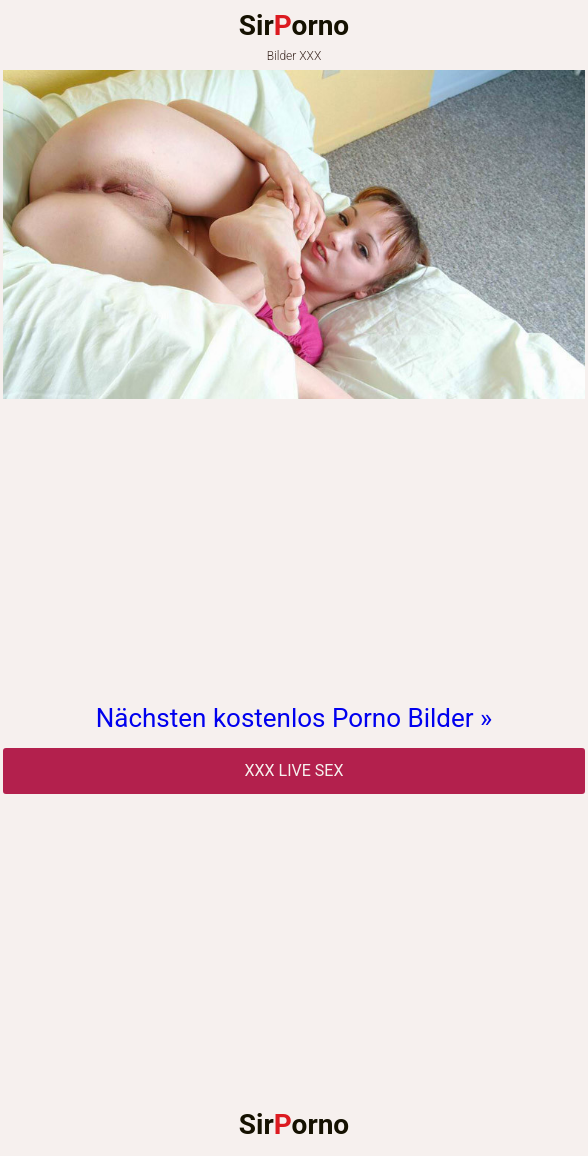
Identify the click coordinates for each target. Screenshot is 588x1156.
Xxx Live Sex (294, 770)
